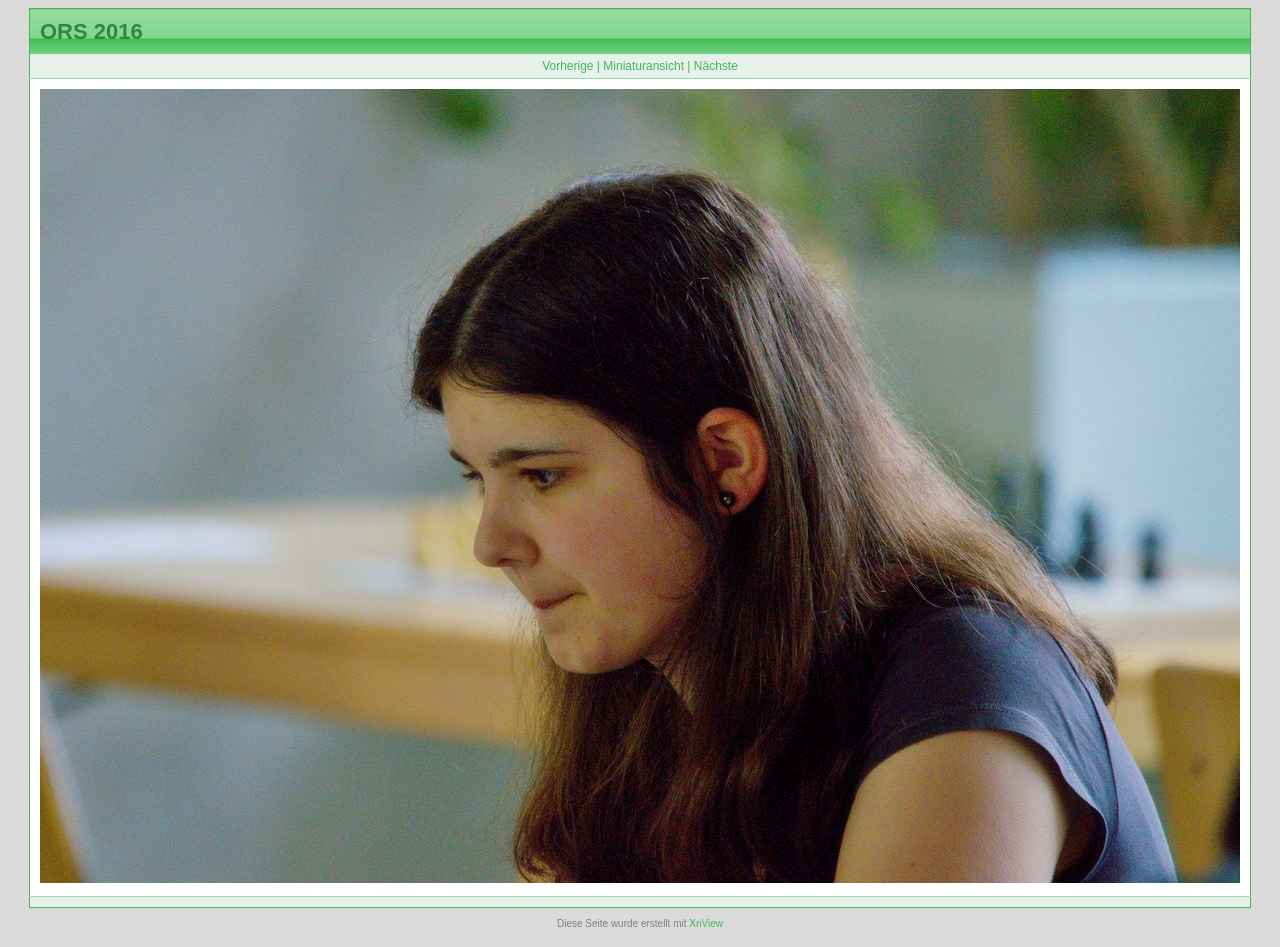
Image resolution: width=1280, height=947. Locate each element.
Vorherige (567, 66)
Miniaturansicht (643, 66)
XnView (706, 923)
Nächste (716, 66)
